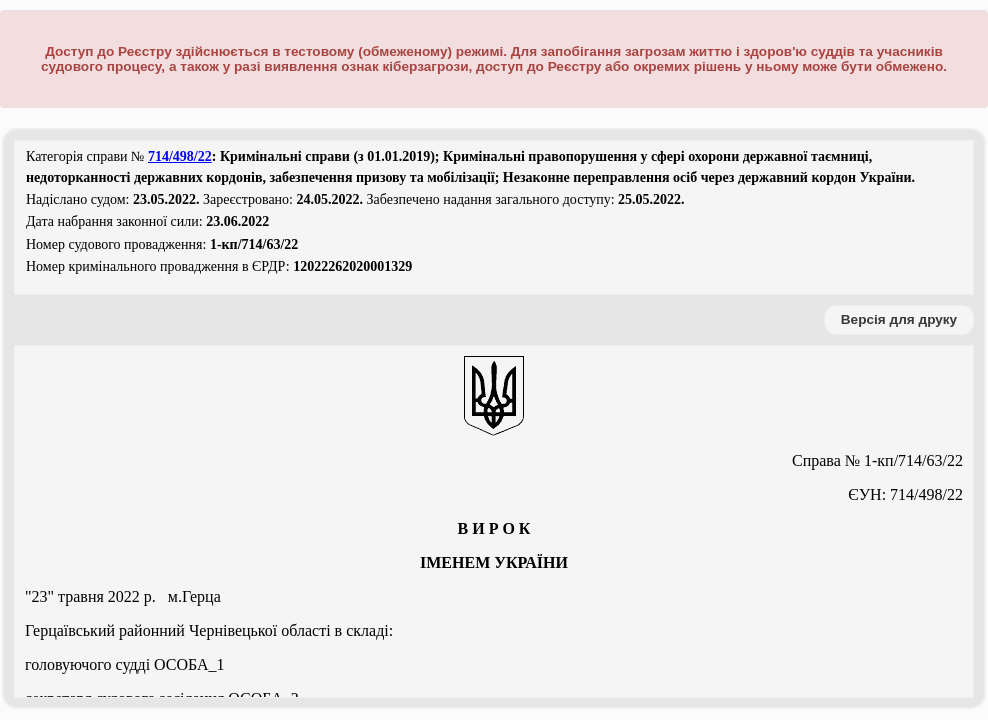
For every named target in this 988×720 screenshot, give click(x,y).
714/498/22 (180, 156)
